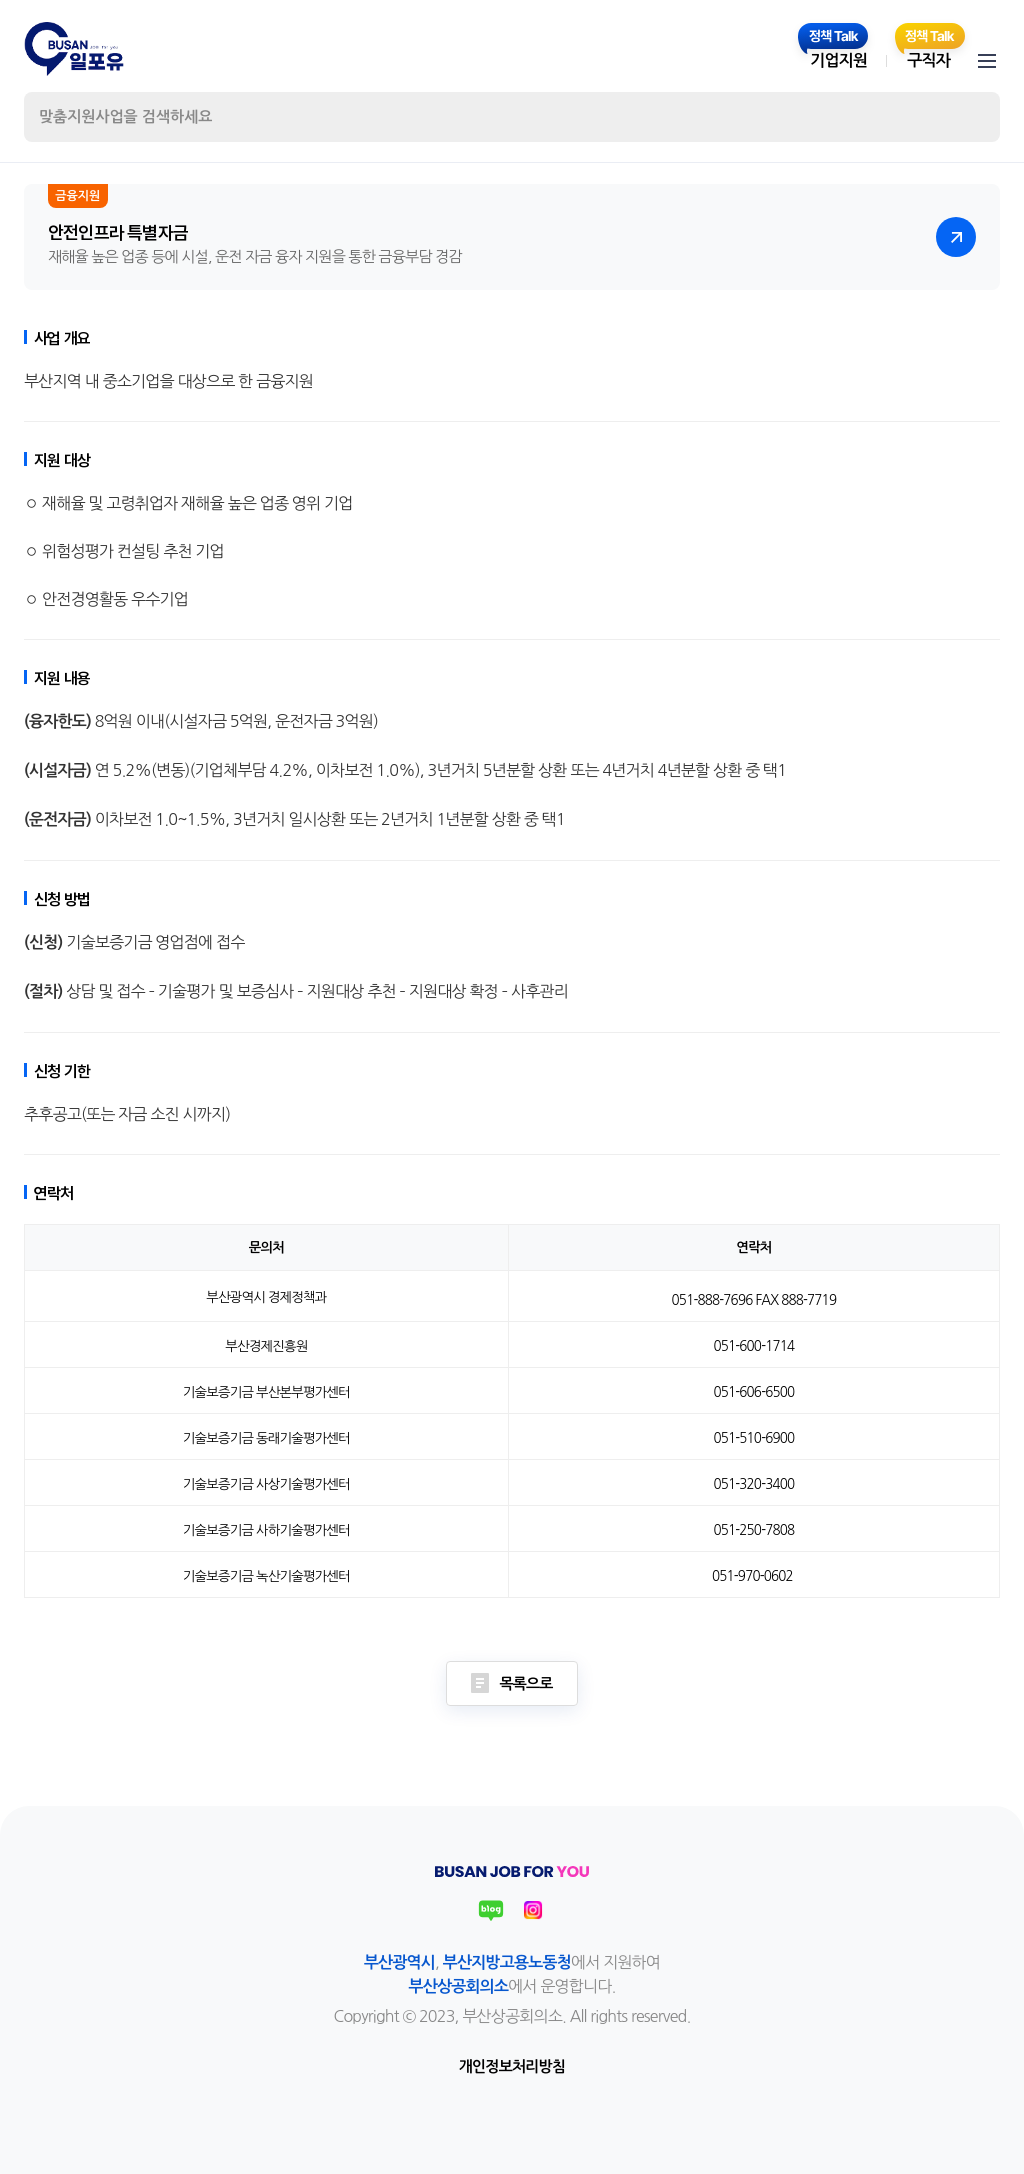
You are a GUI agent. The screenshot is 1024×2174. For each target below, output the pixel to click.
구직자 (928, 60)
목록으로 (511, 1683)
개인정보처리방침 (512, 2066)
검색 (968, 117)
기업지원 (838, 60)
